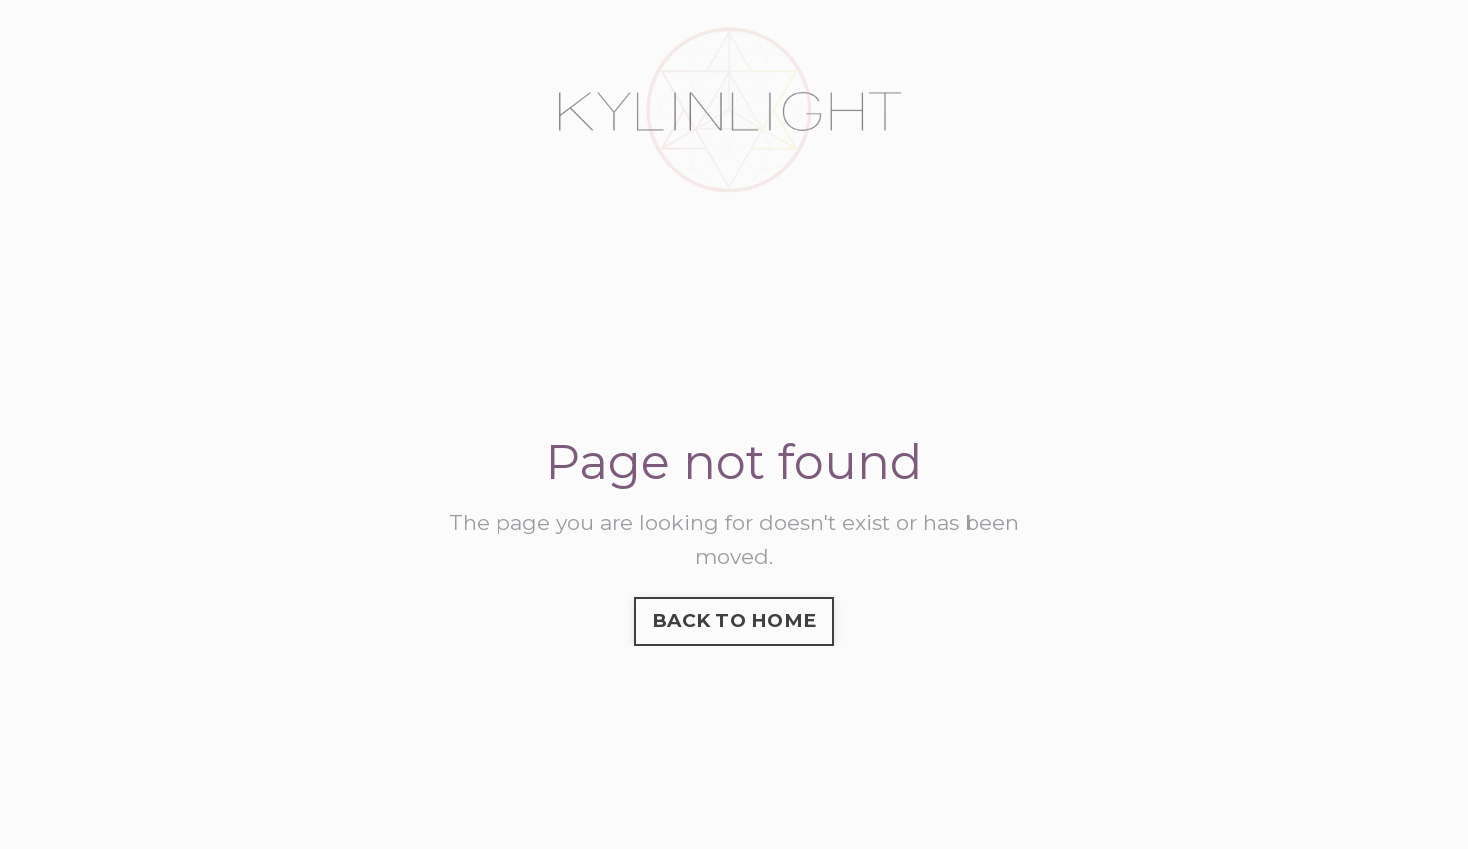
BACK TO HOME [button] (734, 620)
